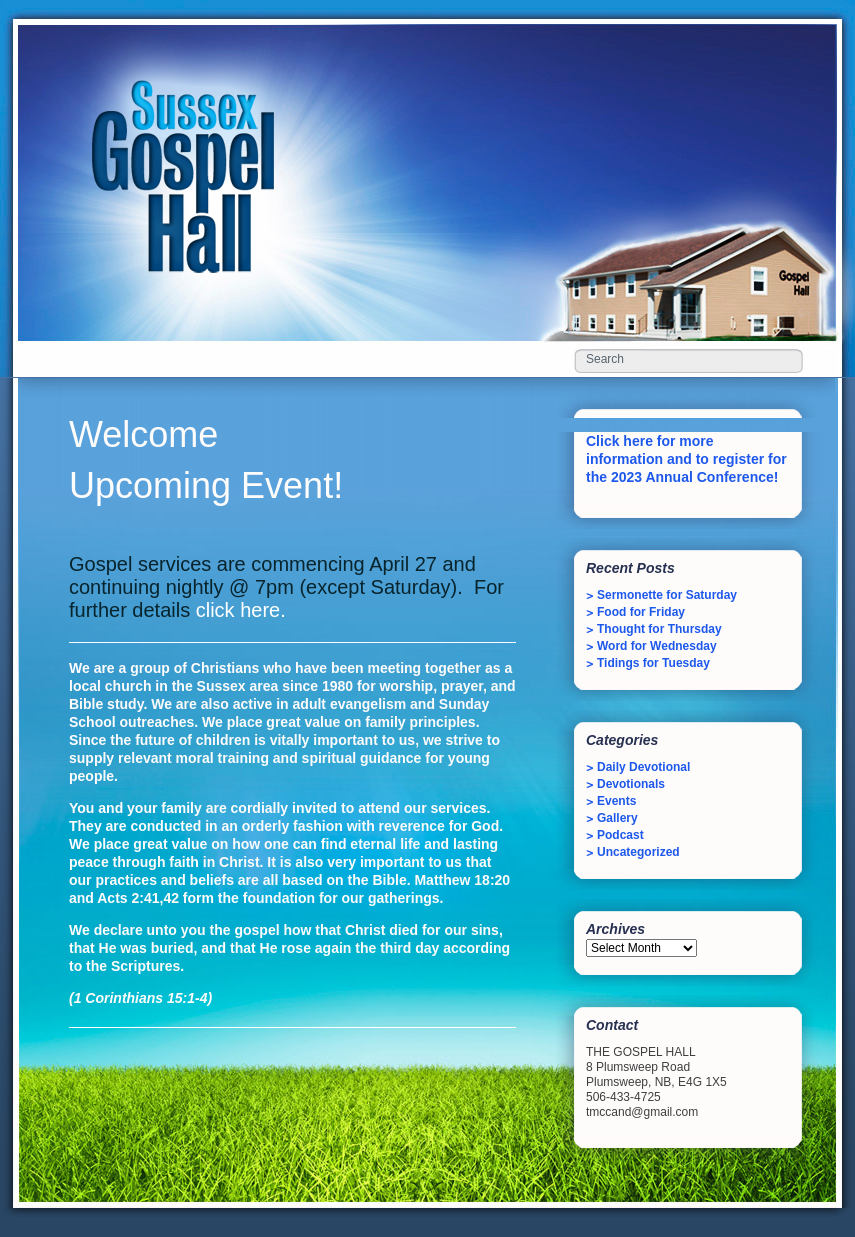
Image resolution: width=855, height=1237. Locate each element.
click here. (241, 610)
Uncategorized (638, 852)
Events (616, 801)
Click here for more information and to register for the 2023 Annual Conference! (686, 459)
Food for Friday (641, 612)
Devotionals (631, 784)
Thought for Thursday (659, 629)
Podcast (620, 835)
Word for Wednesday (657, 646)
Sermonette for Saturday (667, 595)
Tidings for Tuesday (653, 663)
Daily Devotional (643, 767)
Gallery (617, 818)
